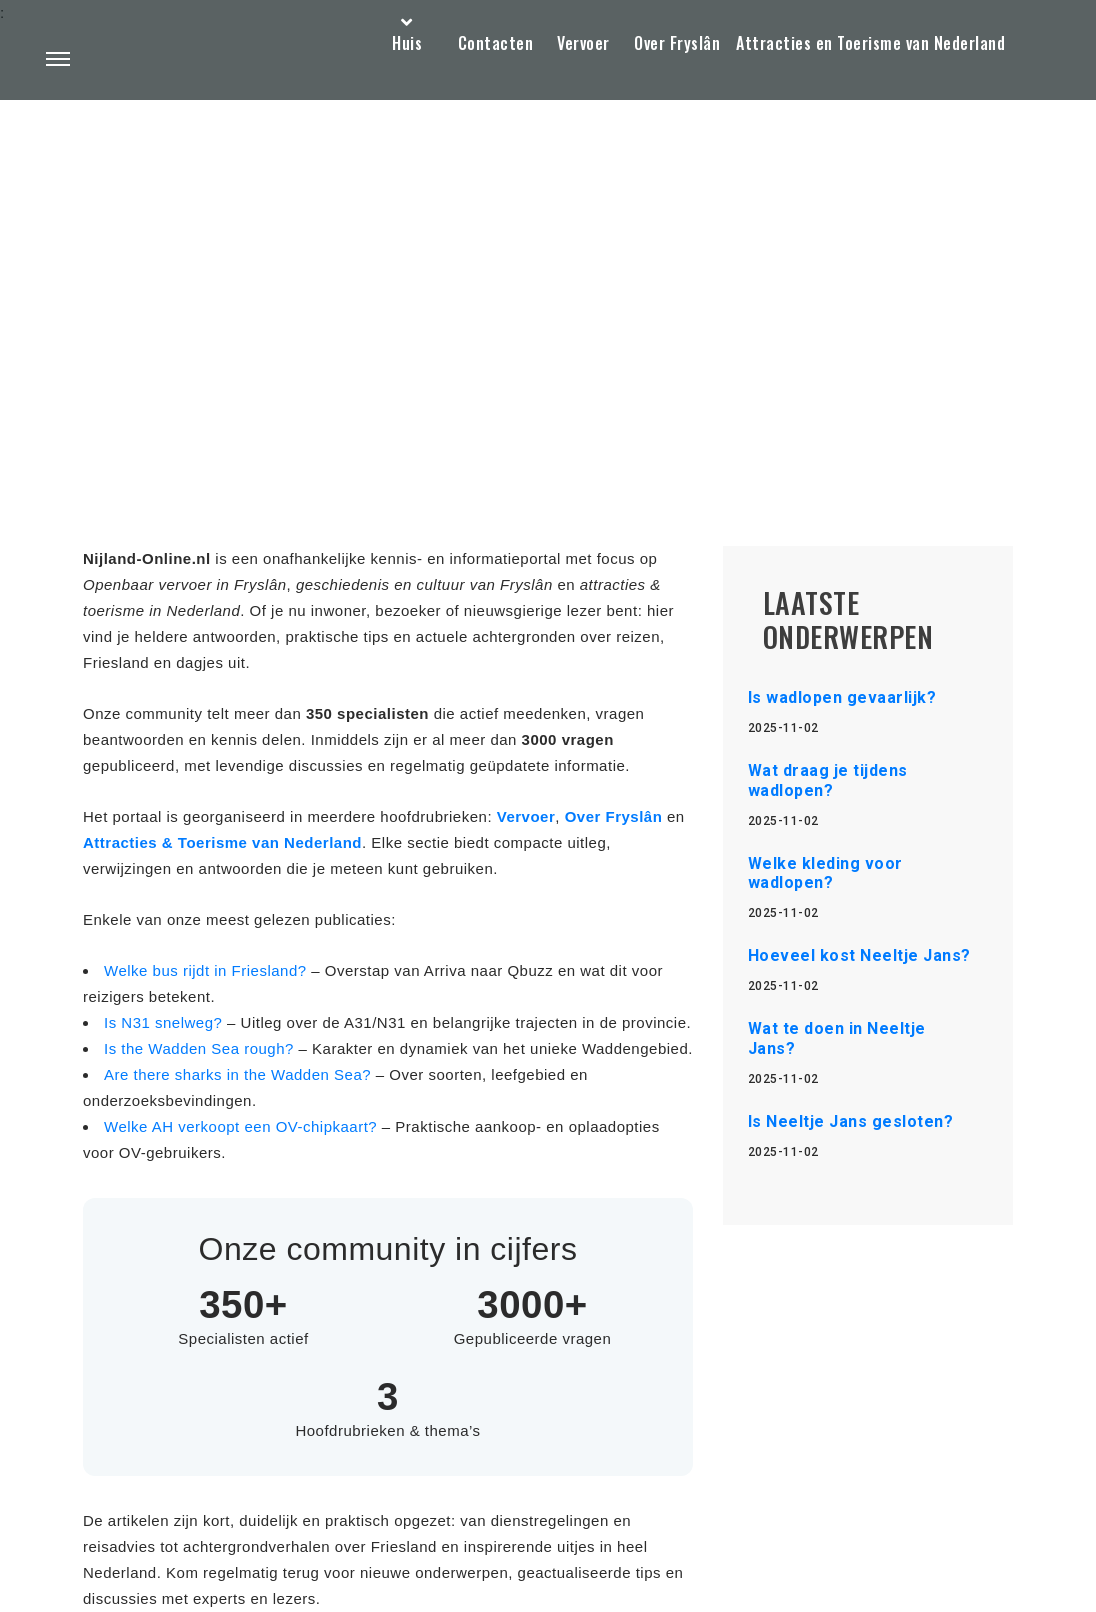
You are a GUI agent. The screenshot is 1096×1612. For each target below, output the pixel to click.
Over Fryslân (677, 43)
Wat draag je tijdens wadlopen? (828, 780)
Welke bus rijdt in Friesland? (207, 970)
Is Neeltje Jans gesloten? (851, 1121)
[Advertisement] (548, 276)
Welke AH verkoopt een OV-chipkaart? (243, 1126)
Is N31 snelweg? (165, 1022)
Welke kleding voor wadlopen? (825, 873)
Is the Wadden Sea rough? (201, 1048)
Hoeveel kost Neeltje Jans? (859, 955)
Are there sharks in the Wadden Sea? (240, 1074)
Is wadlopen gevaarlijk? (842, 697)
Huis (407, 43)
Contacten (496, 43)
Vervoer (583, 43)
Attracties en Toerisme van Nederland (870, 43)
